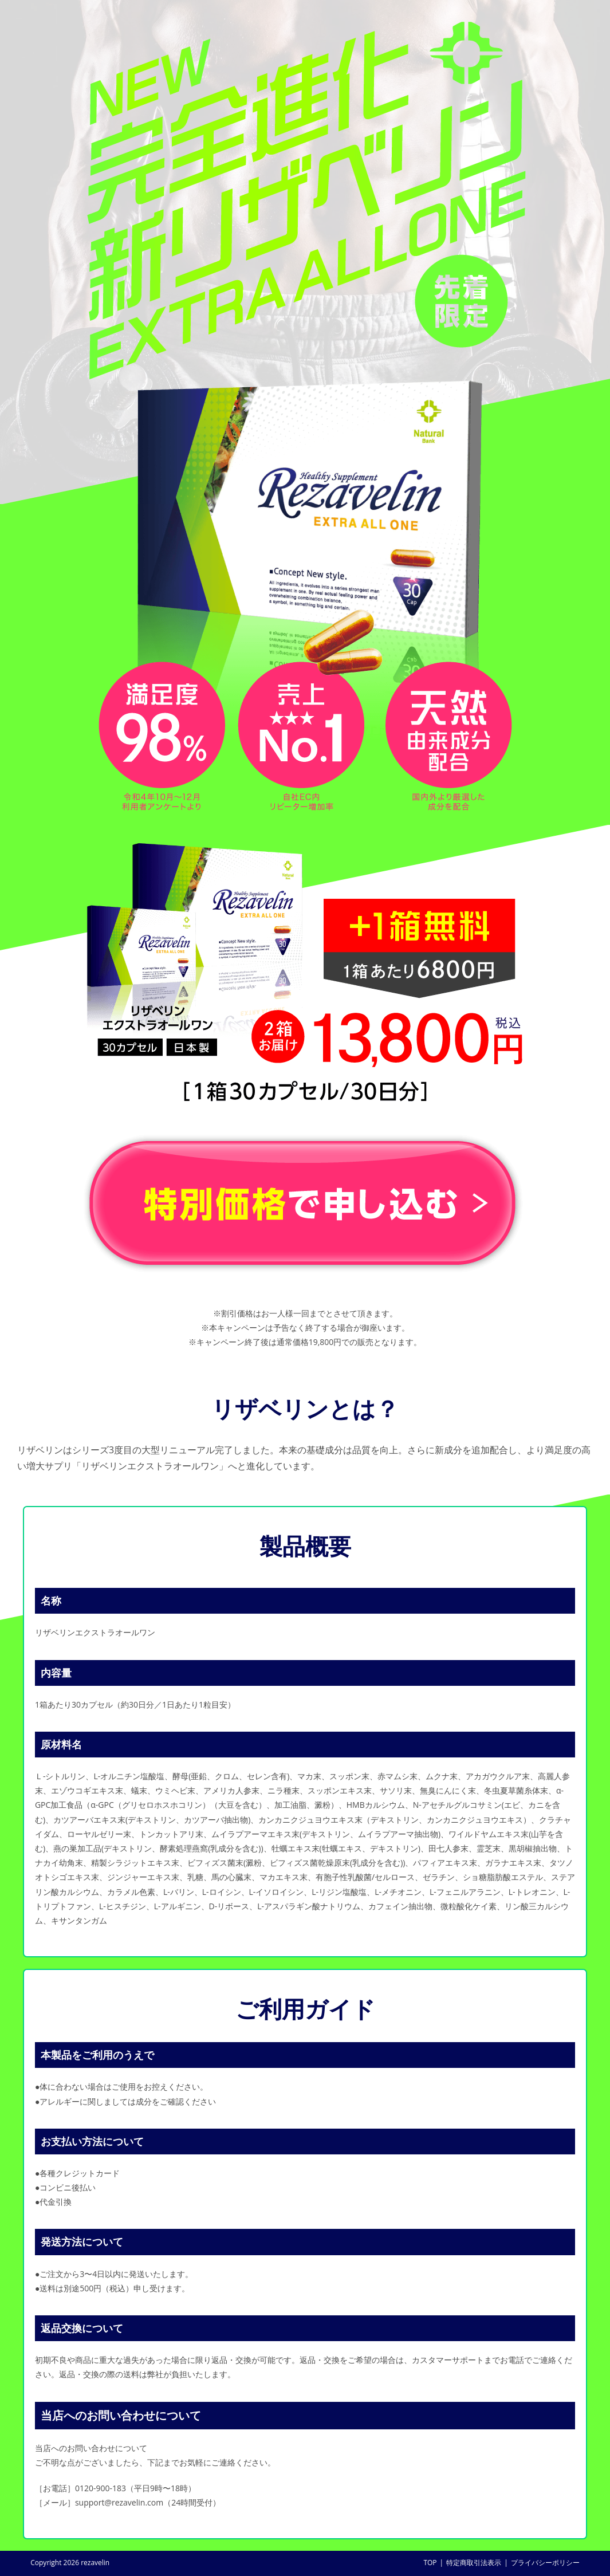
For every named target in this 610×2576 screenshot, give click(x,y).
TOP (429, 2562)
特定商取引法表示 (473, 2562)
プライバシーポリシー (545, 2562)
